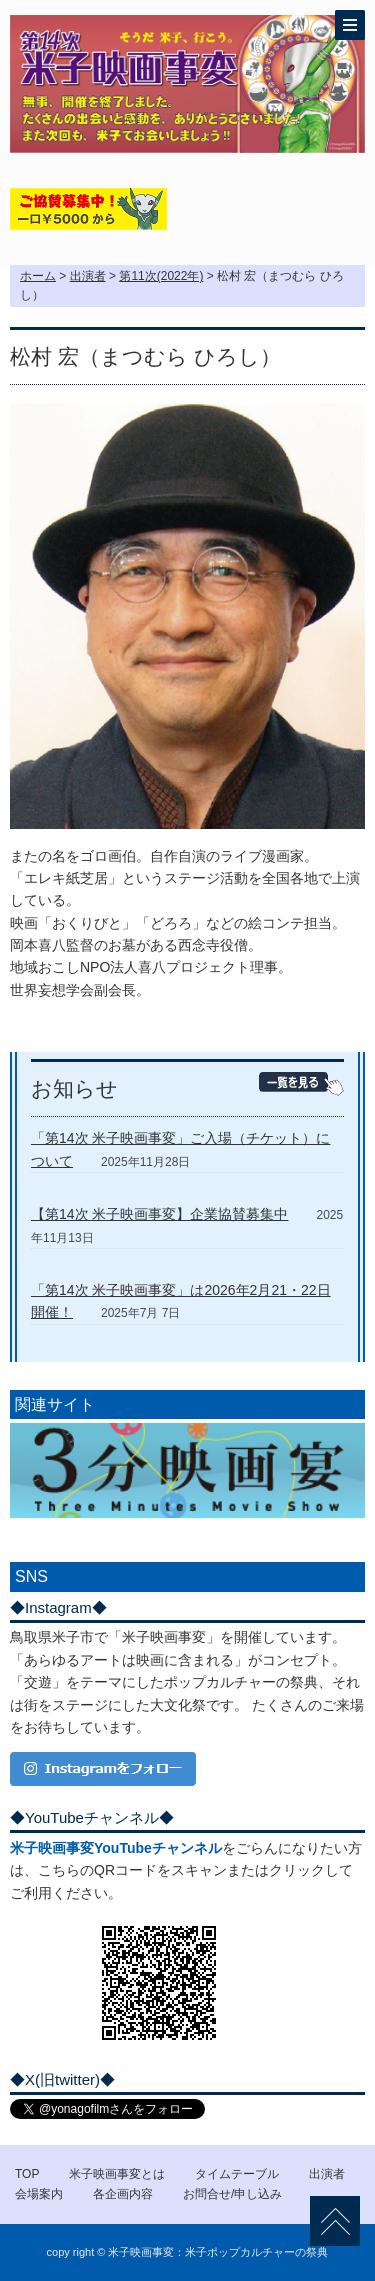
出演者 (88, 276)
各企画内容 (123, 2194)
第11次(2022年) (161, 276)
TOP (27, 2174)
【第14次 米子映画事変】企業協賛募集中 (159, 1214)
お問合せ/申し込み (232, 2194)
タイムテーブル (237, 2174)
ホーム (38, 276)
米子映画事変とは (117, 2174)
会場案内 (39, 2194)
